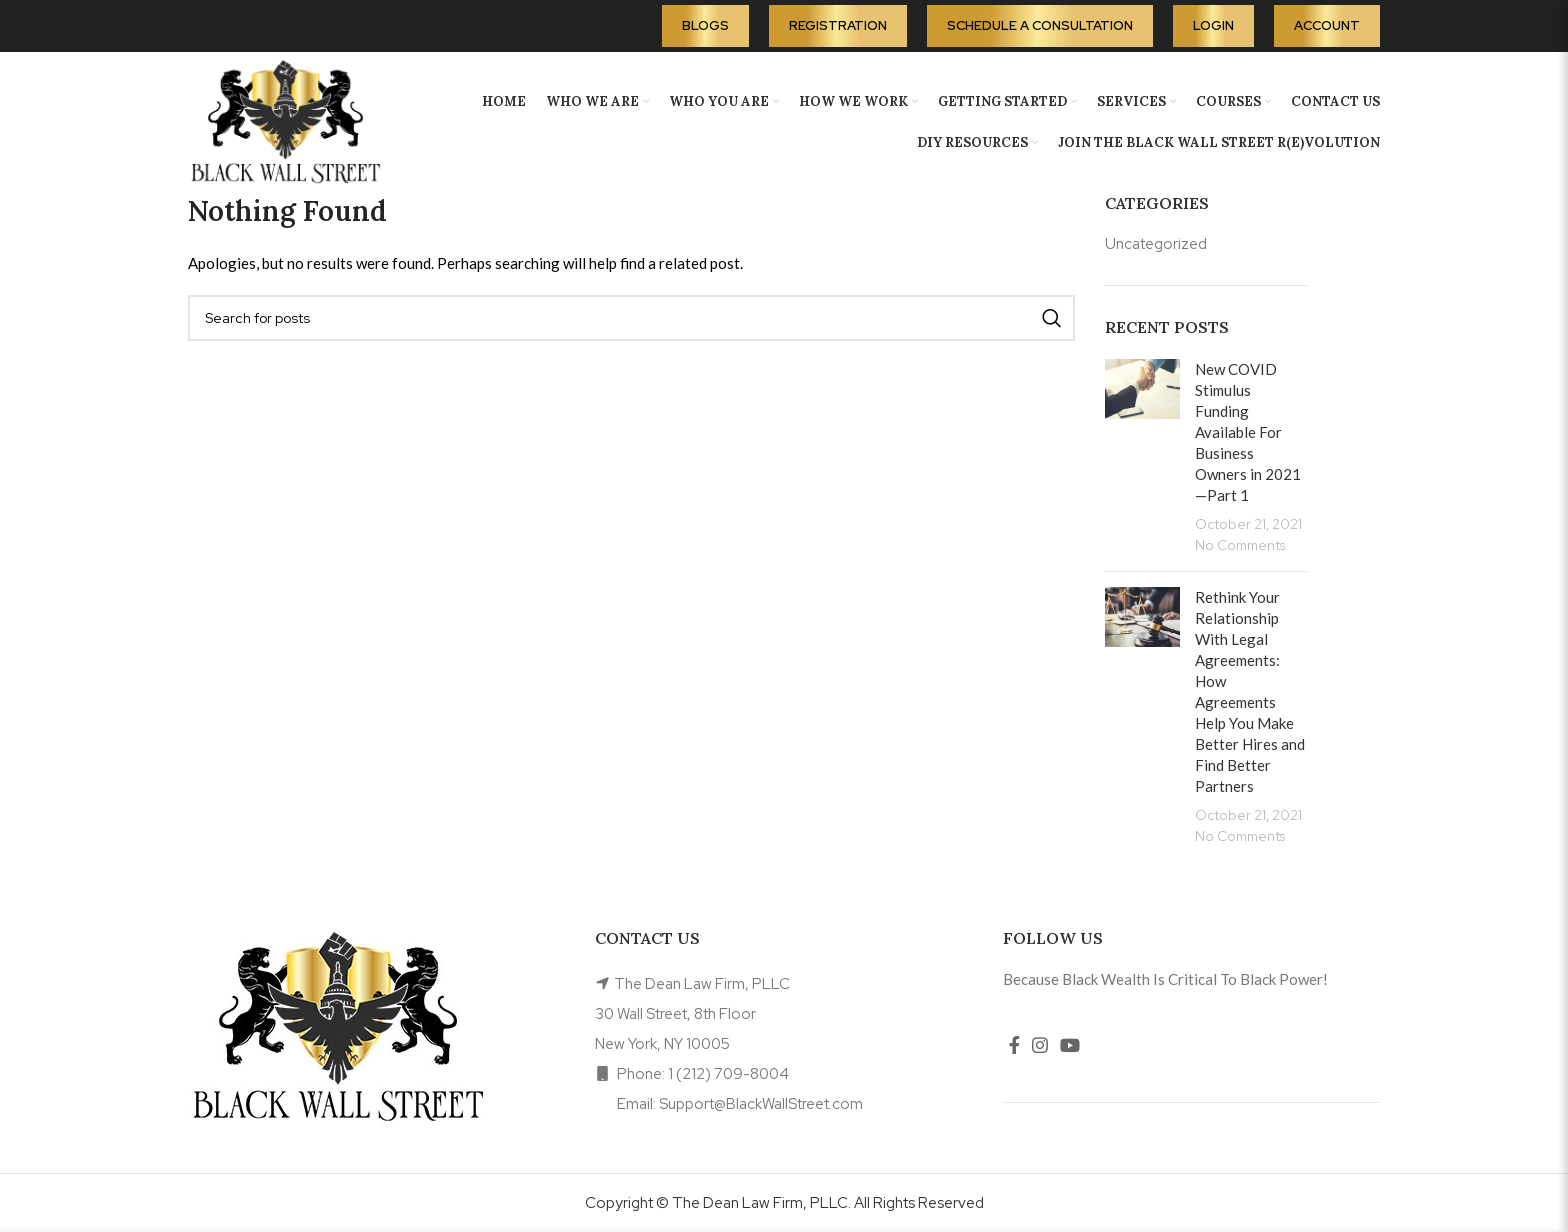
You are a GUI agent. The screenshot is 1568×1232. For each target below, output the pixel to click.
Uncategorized (1156, 244)
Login (1213, 25)
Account (1327, 25)
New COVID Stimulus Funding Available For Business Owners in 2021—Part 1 (1248, 432)
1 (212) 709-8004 (728, 1074)
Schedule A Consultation (1040, 25)
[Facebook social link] (1014, 1045)
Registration (838, 25)
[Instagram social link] (1040, 1045)
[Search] (631, 318)
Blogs (705, 25)
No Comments (1240, 545)
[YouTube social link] (1070, 1045)
